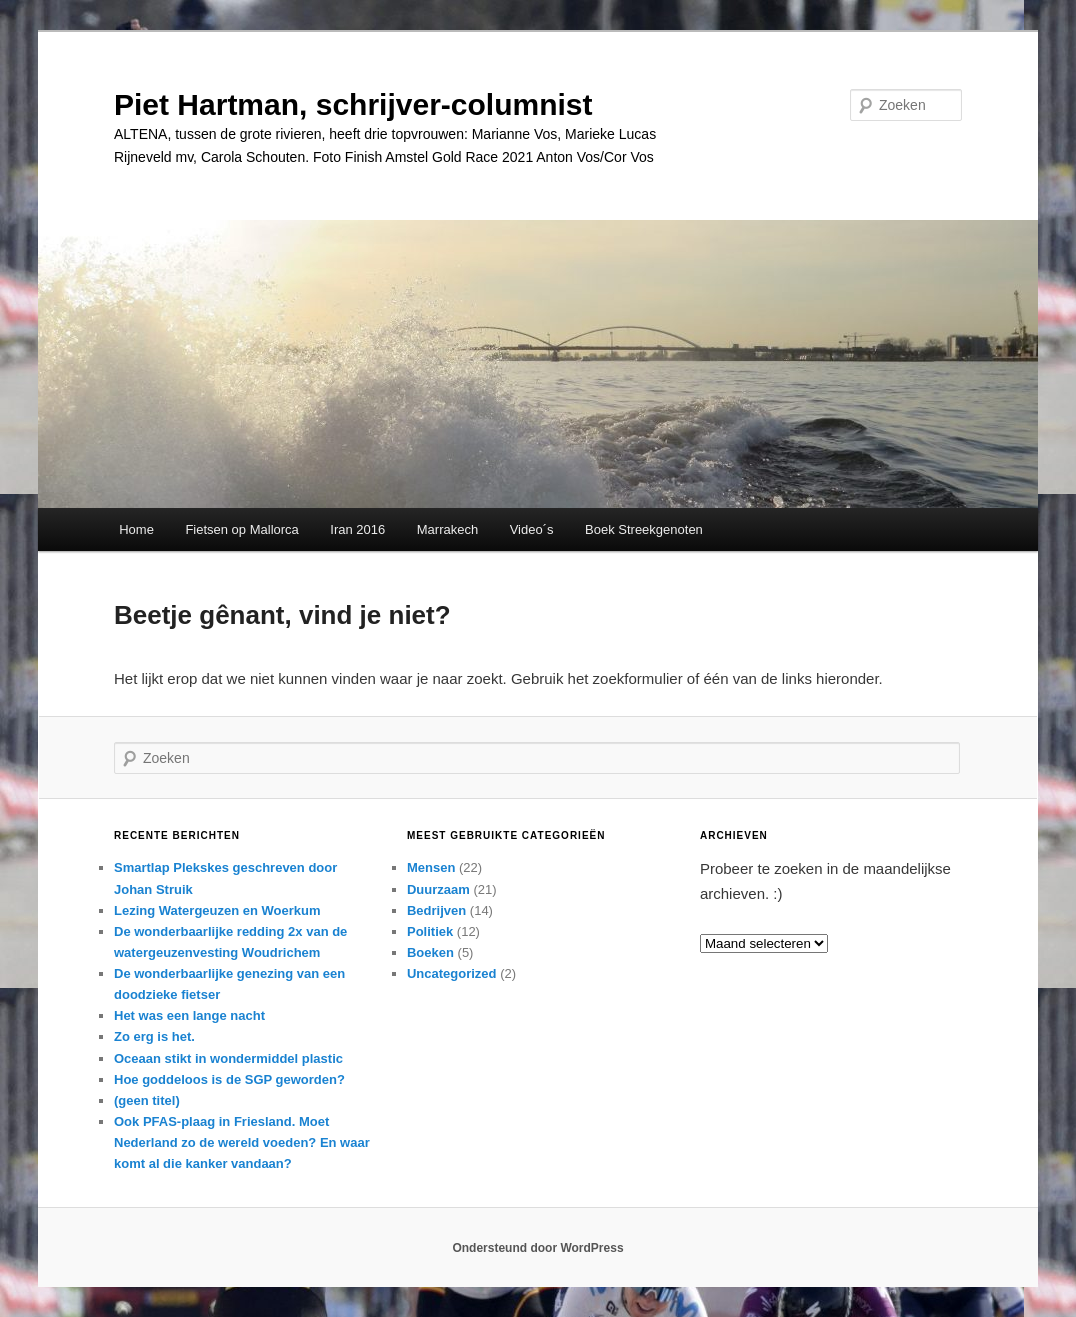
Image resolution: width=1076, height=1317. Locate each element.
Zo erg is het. (154, 1036)
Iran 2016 (357, 529)
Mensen (431, 867)
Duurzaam (438, 889)
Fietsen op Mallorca (241, 529)
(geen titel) (147, 1100)
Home (136, 529)
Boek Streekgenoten (644, 529)
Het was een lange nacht (189, 1015)
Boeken (430, 952)
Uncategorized (452, 973)
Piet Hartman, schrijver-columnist (353, 104)
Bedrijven (436, 910)
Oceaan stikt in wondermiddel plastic (228, 1058)
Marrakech (447, 529)
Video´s (532, 529)
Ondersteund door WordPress (537, 1248)
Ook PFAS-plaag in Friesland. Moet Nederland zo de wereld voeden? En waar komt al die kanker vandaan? (242, 1142)
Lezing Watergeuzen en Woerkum (217, 910)
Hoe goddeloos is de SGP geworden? (229, 1079)
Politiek (430, 931)
